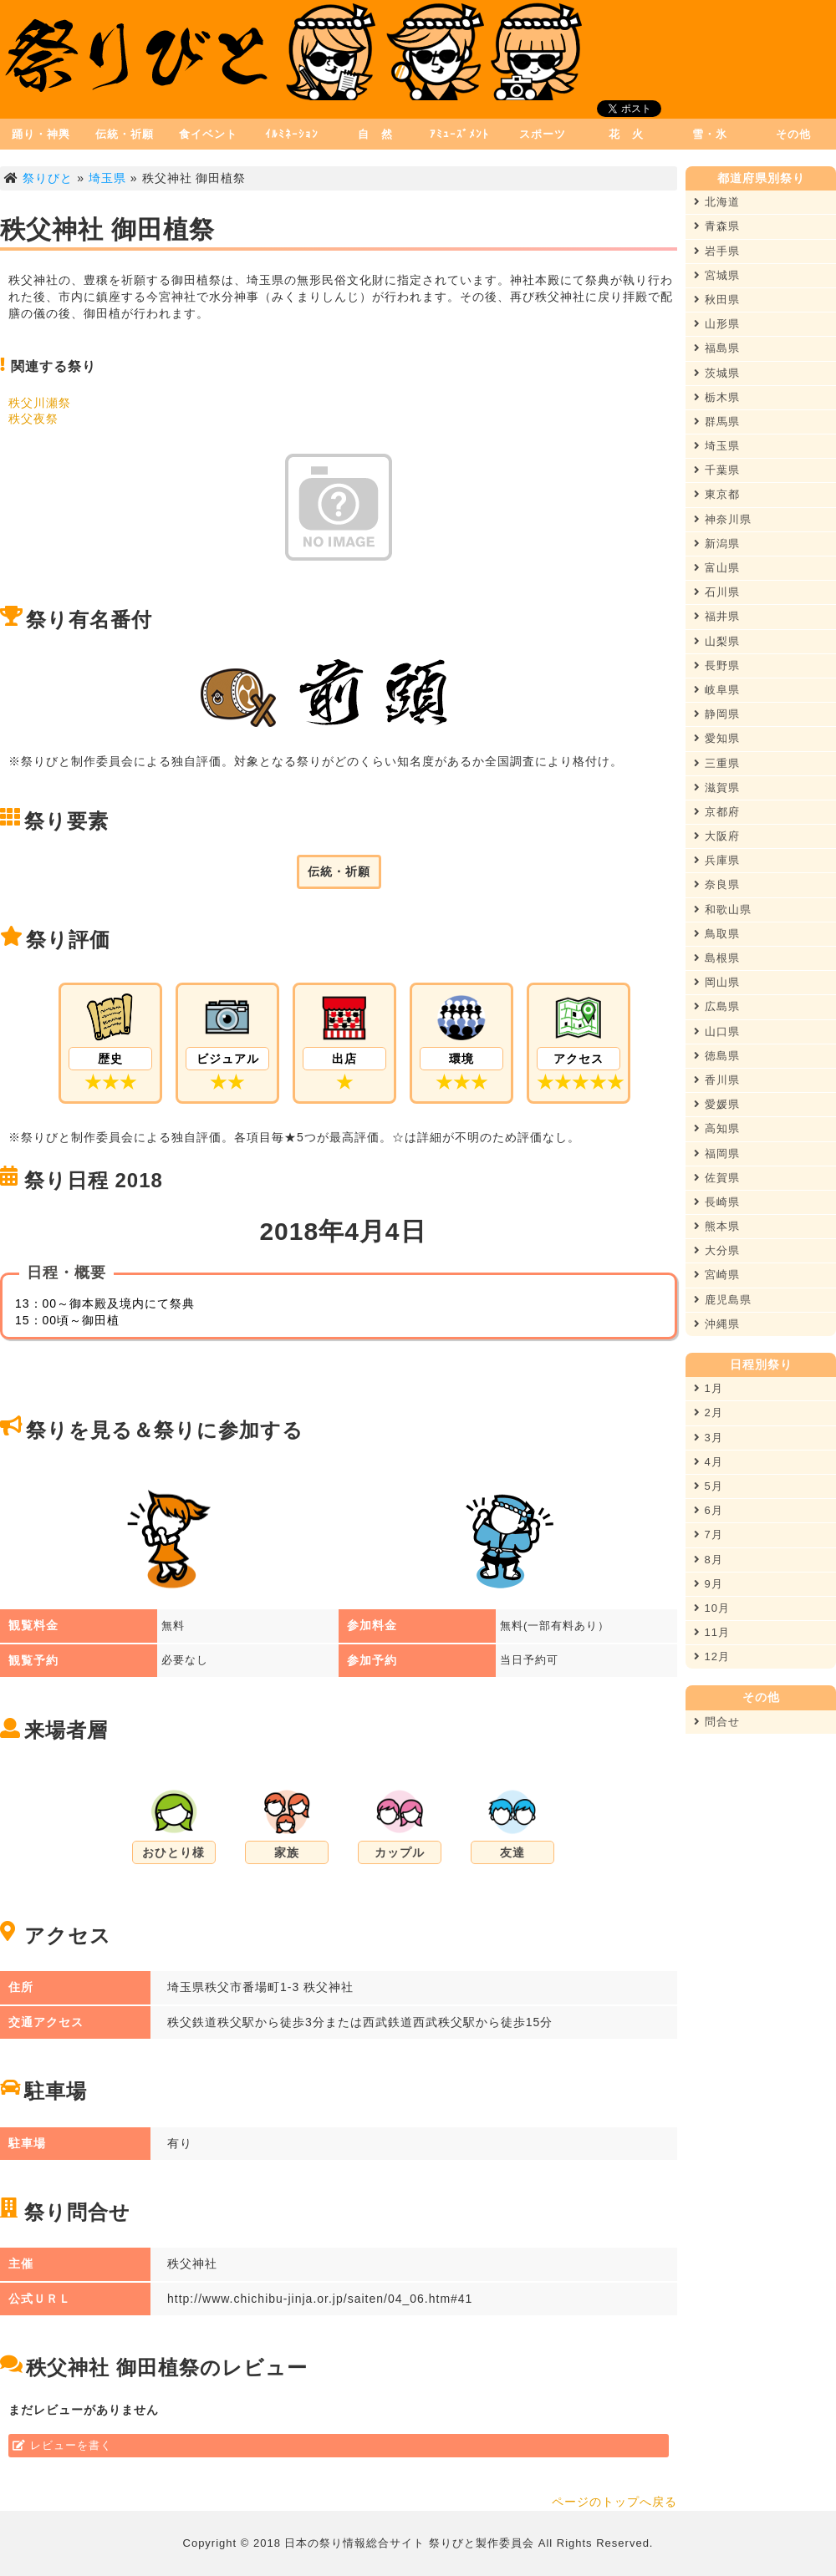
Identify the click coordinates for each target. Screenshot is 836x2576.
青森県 (717, 226)
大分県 (717, 1250)
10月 (712, 1608)
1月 (708, 1388)
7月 (708, 1534)
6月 (708, 1510)
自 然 (375, 134)
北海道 (717, 202)
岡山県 (717, 982)
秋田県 (717, 299)
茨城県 (717, 373)
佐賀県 (717, 1177)
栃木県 (717, 397)
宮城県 (717, 275)
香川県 (717, 1080)
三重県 (717, 763)
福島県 (717, 348)
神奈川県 (723, 519)
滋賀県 (717, 787)
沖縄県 (717, 1324)
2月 (708, 1412)
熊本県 (717, 1226)
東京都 (717, 494)
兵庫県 (717, 860)
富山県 (717, 567)
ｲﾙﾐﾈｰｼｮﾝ (292, 134)
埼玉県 (107, 178)
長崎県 (717, 1202)
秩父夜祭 (33, 418)
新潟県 (717, 543)
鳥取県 (717, 933)
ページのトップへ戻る (614, 2501)
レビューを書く (71, 2445)
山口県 (717, 1031)
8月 (708, 1559)
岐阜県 (717, 689)
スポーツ (542, 134)
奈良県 (717, 884)
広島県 (717, 1006)
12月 (712, 1656)
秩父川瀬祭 (39, 402)
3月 (708, 1437)
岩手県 (717, 251)
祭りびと (48, 178)
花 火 (626, 134)
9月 (708, 1584)
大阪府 (717, 836)
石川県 (717, 592)
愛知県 (717, 738)
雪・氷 (709, 134)
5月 (708, 1486)
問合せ (717, 1721)
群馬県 (717, 421)
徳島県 (717, 1055)
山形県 (717, 324)
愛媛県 (717, 1104)
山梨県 (717, 641)
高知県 (717, 1128)
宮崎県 (717, 1274)
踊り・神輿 (41, 134)
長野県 (717, 665)
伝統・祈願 (124, 134)
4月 (708, 1462)
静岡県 (717, 714)
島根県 (717, 958)
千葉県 (717, 470)
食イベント (208, 134)
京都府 (717, 811)
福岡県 (717, 1153)
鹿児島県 (723, 1299)
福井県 (717, 616)
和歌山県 (723, 909)
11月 (712, 1632)
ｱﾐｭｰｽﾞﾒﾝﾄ (459, 134)
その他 (793, 134)
